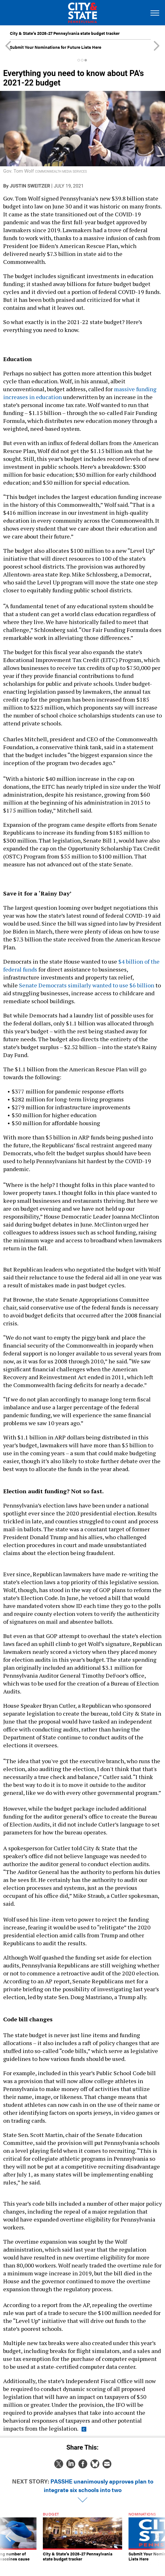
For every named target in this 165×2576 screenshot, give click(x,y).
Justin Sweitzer (30, 186)
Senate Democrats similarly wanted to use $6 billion (86, 985)
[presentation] (8, 2539)
